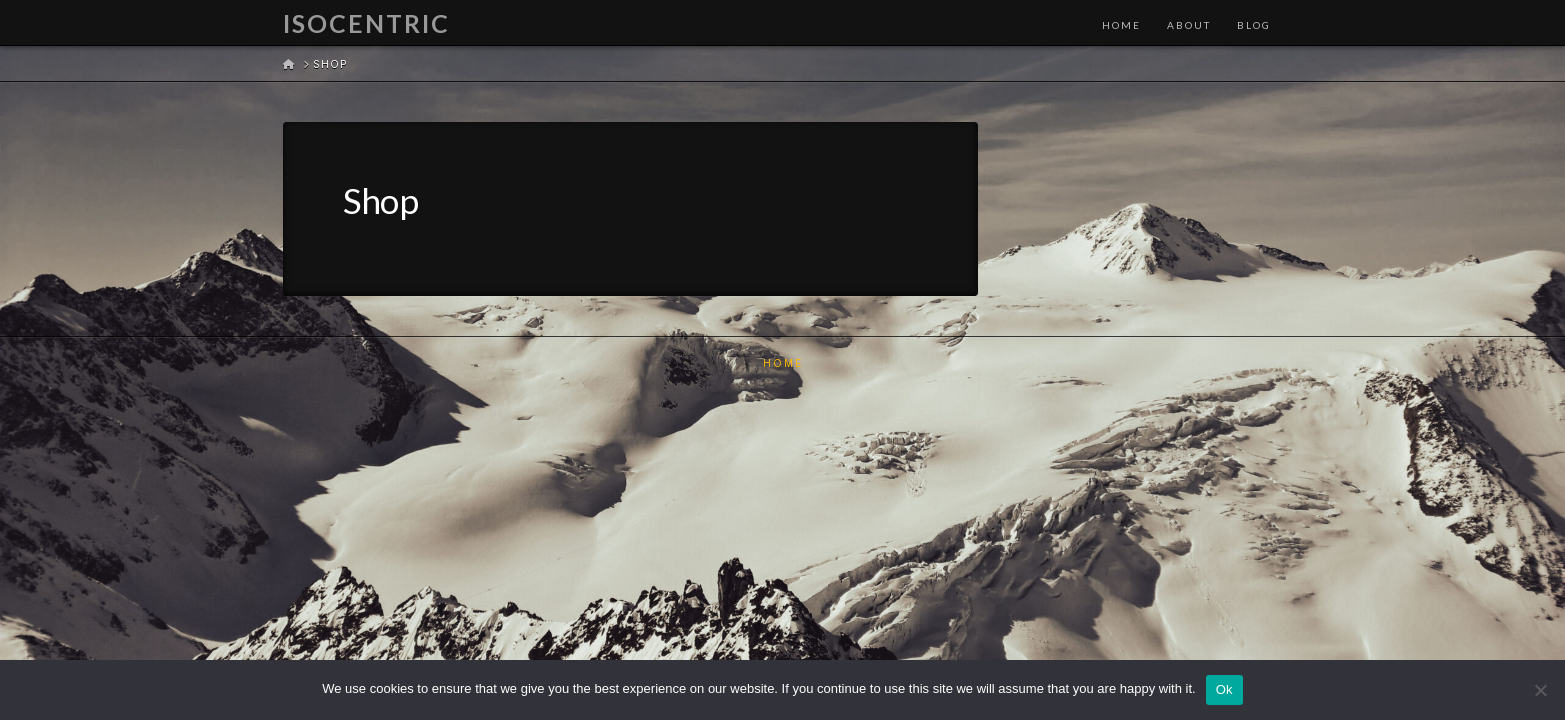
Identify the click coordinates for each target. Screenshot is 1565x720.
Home (783, 363)
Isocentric (366, 23)
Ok (1224, 689)
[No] (1540, 690)
